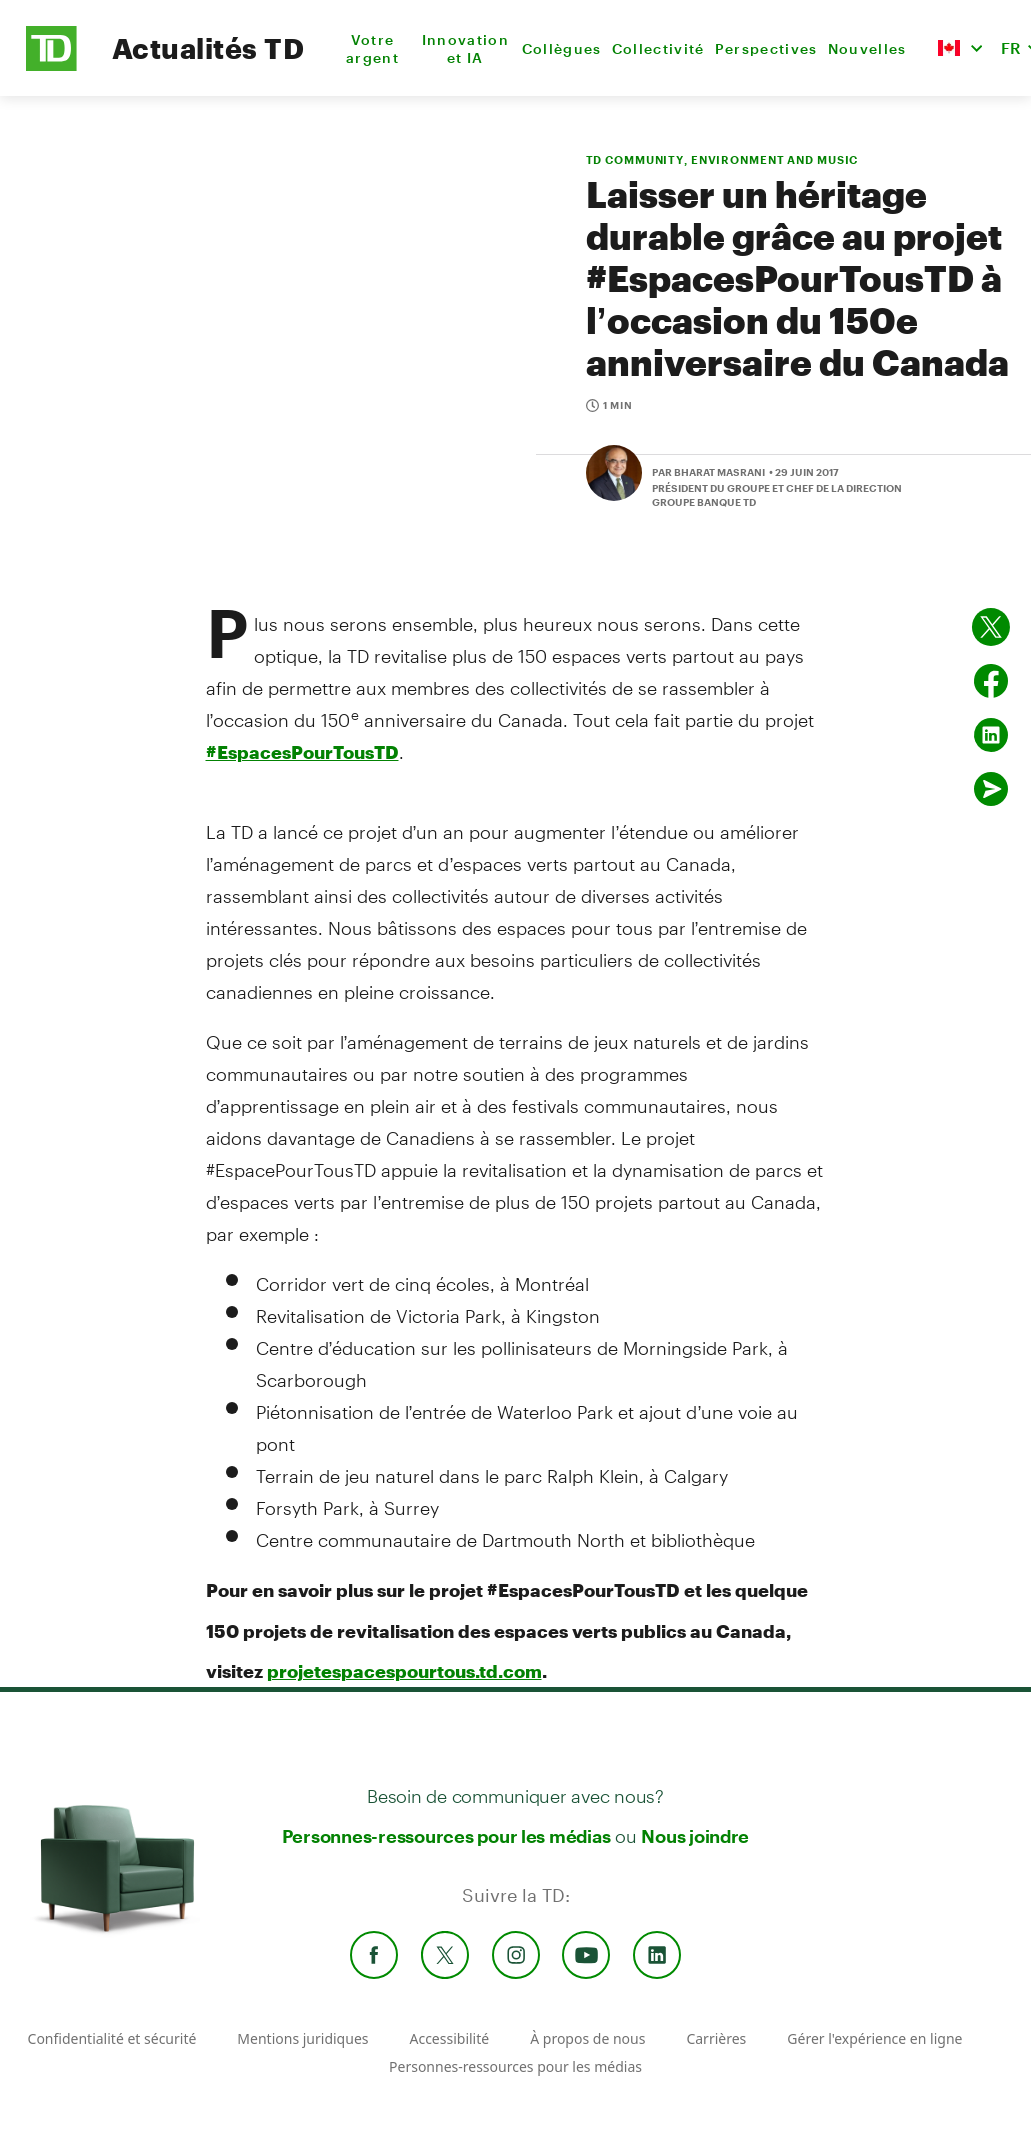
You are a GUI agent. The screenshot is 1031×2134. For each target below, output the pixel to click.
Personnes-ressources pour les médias (446, 1836)
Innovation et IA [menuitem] (465, 48)
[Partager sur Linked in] (991, 735)
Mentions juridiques (302, 2038)
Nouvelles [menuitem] (867, 48)
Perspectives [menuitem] (766, 48)
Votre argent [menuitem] (372, 48)
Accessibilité (449, 2038)
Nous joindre (695, 1836)
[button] (960, 48)
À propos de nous (587, 2038)
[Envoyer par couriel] (991, 789)
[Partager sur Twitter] (991, 627)
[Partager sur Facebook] (991, 681)
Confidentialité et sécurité (112, 2038)
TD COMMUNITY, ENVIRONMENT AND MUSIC (722, 159)
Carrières (716, 2038)
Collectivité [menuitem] (658, 48)
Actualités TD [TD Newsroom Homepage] (208, 48)
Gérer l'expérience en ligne (874, 2038)
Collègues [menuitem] (562, 48)
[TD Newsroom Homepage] (51, 65)
